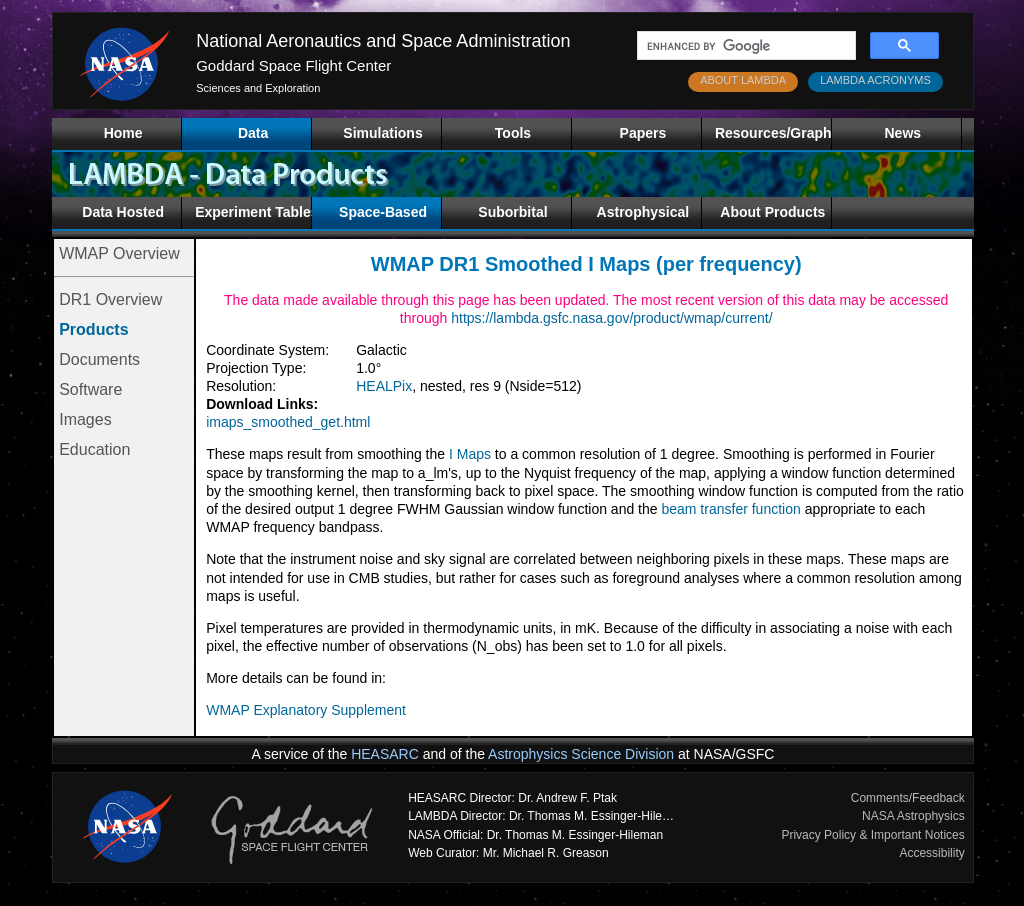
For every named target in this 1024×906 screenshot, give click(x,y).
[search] (744, 46)
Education (94, 449)
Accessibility (931, 853)
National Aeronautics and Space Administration (383, 41)
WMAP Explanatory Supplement (306, 710)
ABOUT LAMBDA (743, 80)
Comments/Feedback (908, 798)
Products (93, 329)
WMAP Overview (119, 253)
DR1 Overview (110, 299)
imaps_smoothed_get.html (288, 422)
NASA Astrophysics (913, 816)
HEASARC (385, 754)
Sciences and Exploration (258, 88)
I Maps (470, 454)
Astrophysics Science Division (581, 754)
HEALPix (384, 386)
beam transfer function (730, 509)
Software (90, 389)
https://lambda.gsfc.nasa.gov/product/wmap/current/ (611, 318)
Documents (99, 359)
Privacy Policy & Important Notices (872, 835)
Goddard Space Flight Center (293, 65)
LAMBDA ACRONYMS (875, 80)
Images (85, 419)
